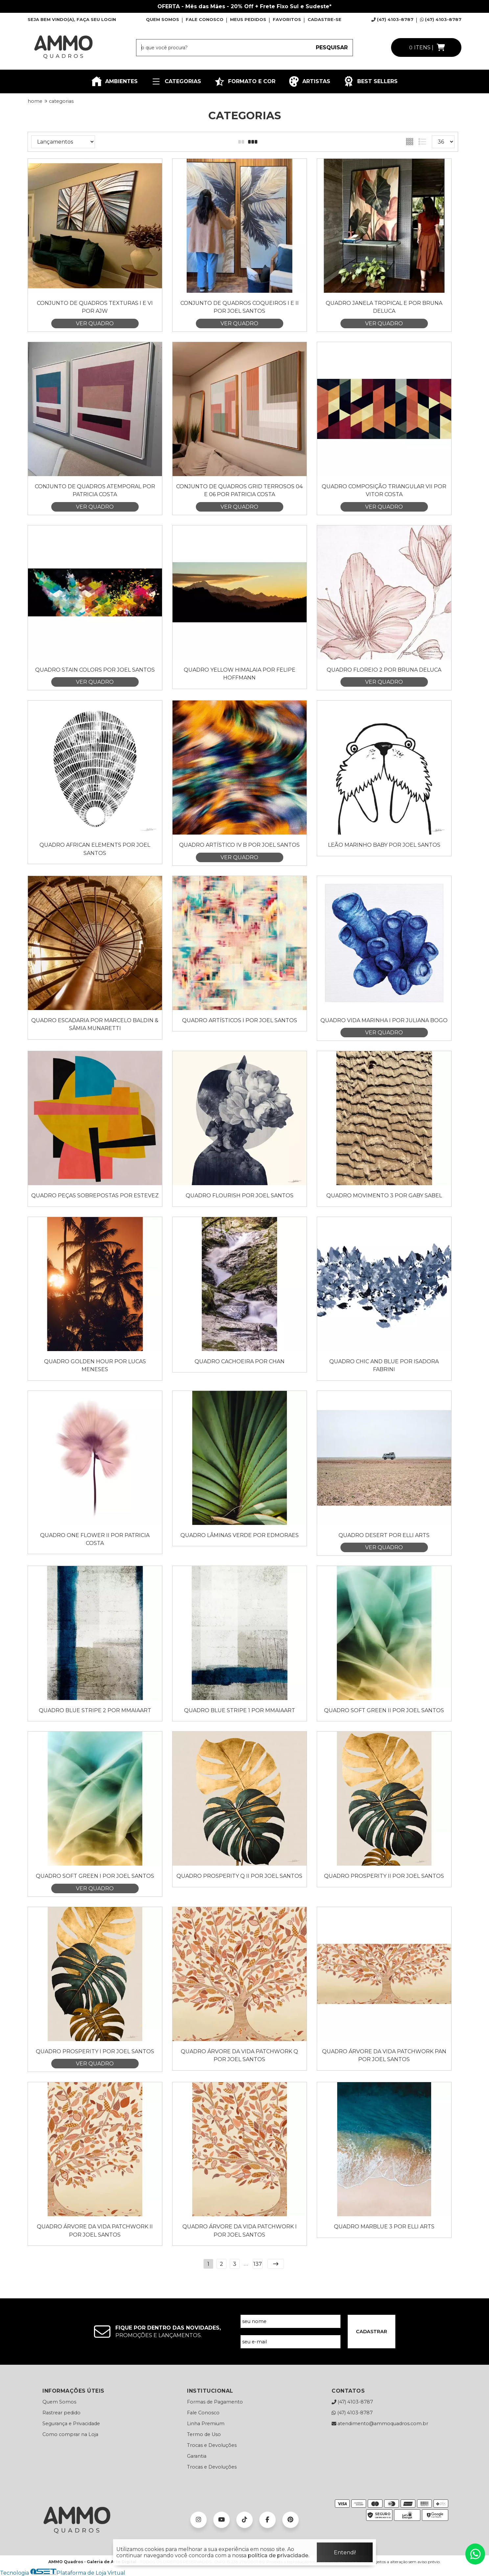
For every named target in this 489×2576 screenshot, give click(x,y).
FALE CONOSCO (204, 19)
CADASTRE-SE (324, 19)
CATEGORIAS (176, 81)
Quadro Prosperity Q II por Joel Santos (239, 1876)
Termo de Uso (204, 2434)
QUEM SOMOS (162, 19)
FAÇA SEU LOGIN (96, 19)
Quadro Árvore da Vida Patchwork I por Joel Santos (239, 2230)
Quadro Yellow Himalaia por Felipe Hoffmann (239, 674)
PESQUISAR (332, 47)
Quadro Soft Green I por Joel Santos (95, 1876)
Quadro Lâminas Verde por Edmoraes (239, 1535)
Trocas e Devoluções (212, 2445)
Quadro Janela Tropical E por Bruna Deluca (384, 307)
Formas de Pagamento (215, 2402)
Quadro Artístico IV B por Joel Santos (239, 845)
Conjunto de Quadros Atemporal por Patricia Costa (95, 490)
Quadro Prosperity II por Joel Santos (384, 1876)
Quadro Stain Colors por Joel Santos (95, 670)
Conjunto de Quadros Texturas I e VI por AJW (95, 307)
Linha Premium (205, 2423)
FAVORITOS (287, 19)
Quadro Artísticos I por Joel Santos (239, 1020)
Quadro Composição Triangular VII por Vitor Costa (384, 490)
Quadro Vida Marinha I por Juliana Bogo (384, 1020)
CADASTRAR (371, 2331)
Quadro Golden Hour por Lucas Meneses (95, 1365)
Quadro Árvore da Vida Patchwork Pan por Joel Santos (384, 2055)
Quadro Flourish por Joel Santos (239, 1195)
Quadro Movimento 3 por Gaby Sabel (384, 1195)
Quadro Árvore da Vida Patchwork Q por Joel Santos (239, 2055)
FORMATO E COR (244, 81)
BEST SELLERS (370, 81)
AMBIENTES (114, 81)
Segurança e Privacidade (71, 2423)
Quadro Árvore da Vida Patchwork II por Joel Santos (95, 2230)
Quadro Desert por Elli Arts (384, 1535)
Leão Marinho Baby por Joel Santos (384, 845)
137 (257, 2264)
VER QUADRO (95, 323)
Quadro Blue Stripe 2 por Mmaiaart (95, 1710)
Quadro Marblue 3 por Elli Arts (384, 2226)
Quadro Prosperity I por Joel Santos (95, 2051)
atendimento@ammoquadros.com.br (380, 2423)
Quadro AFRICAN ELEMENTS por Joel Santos (94, 849)
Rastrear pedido (61, 2413)
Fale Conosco (203, 2413)
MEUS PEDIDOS (248, 19)
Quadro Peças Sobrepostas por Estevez (95, 1195)
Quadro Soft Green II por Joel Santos (384, 1710)
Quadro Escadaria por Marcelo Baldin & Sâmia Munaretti (94, 1024)
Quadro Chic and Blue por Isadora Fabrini (384, 1365)
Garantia (196, 2456)
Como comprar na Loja (70, 2434)
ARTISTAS (309, 81)
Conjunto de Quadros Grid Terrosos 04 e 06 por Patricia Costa (239, 490)
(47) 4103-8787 (392, 19)
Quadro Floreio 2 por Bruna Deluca (384, 670)
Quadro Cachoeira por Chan (240, 1361)
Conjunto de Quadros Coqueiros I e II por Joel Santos (239, 307)
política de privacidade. (278, 2555)
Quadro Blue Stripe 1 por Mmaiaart (239, 1710)
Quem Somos (59, 2402)
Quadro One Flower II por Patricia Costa (95, 1539)
